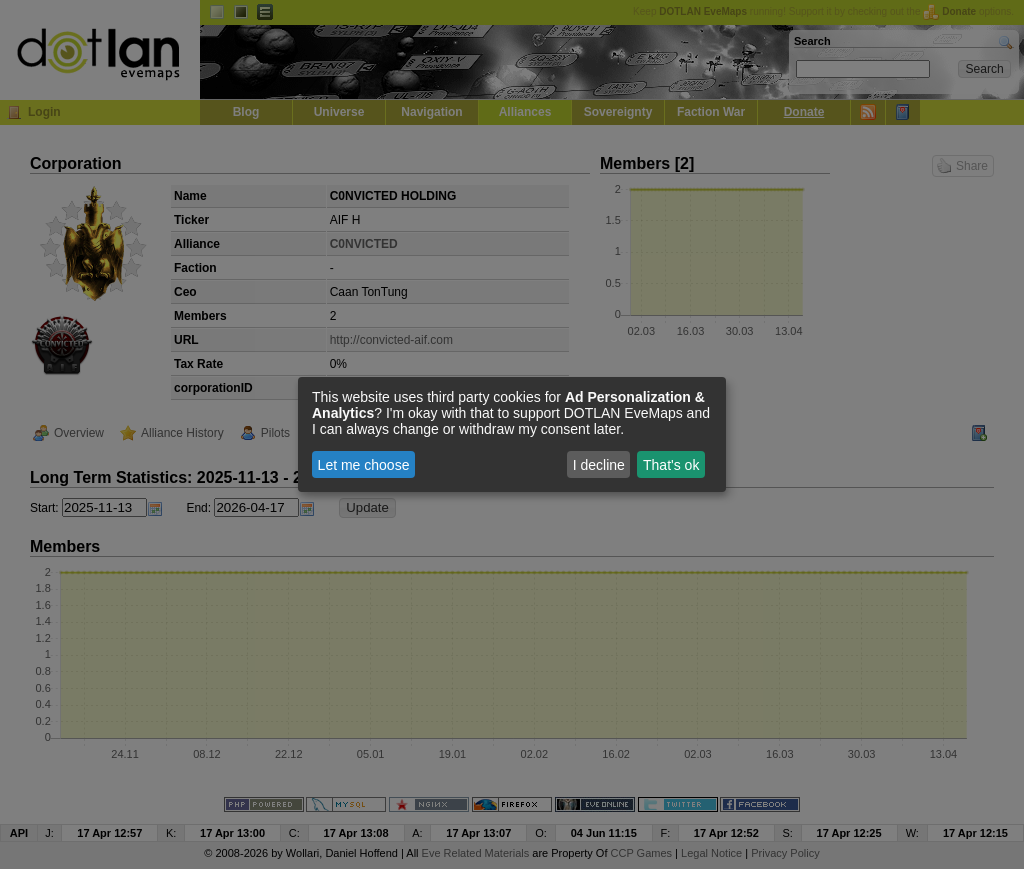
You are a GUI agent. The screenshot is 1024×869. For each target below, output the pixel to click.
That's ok (671, 465)
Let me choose (364, 465)
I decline (599, 465)
